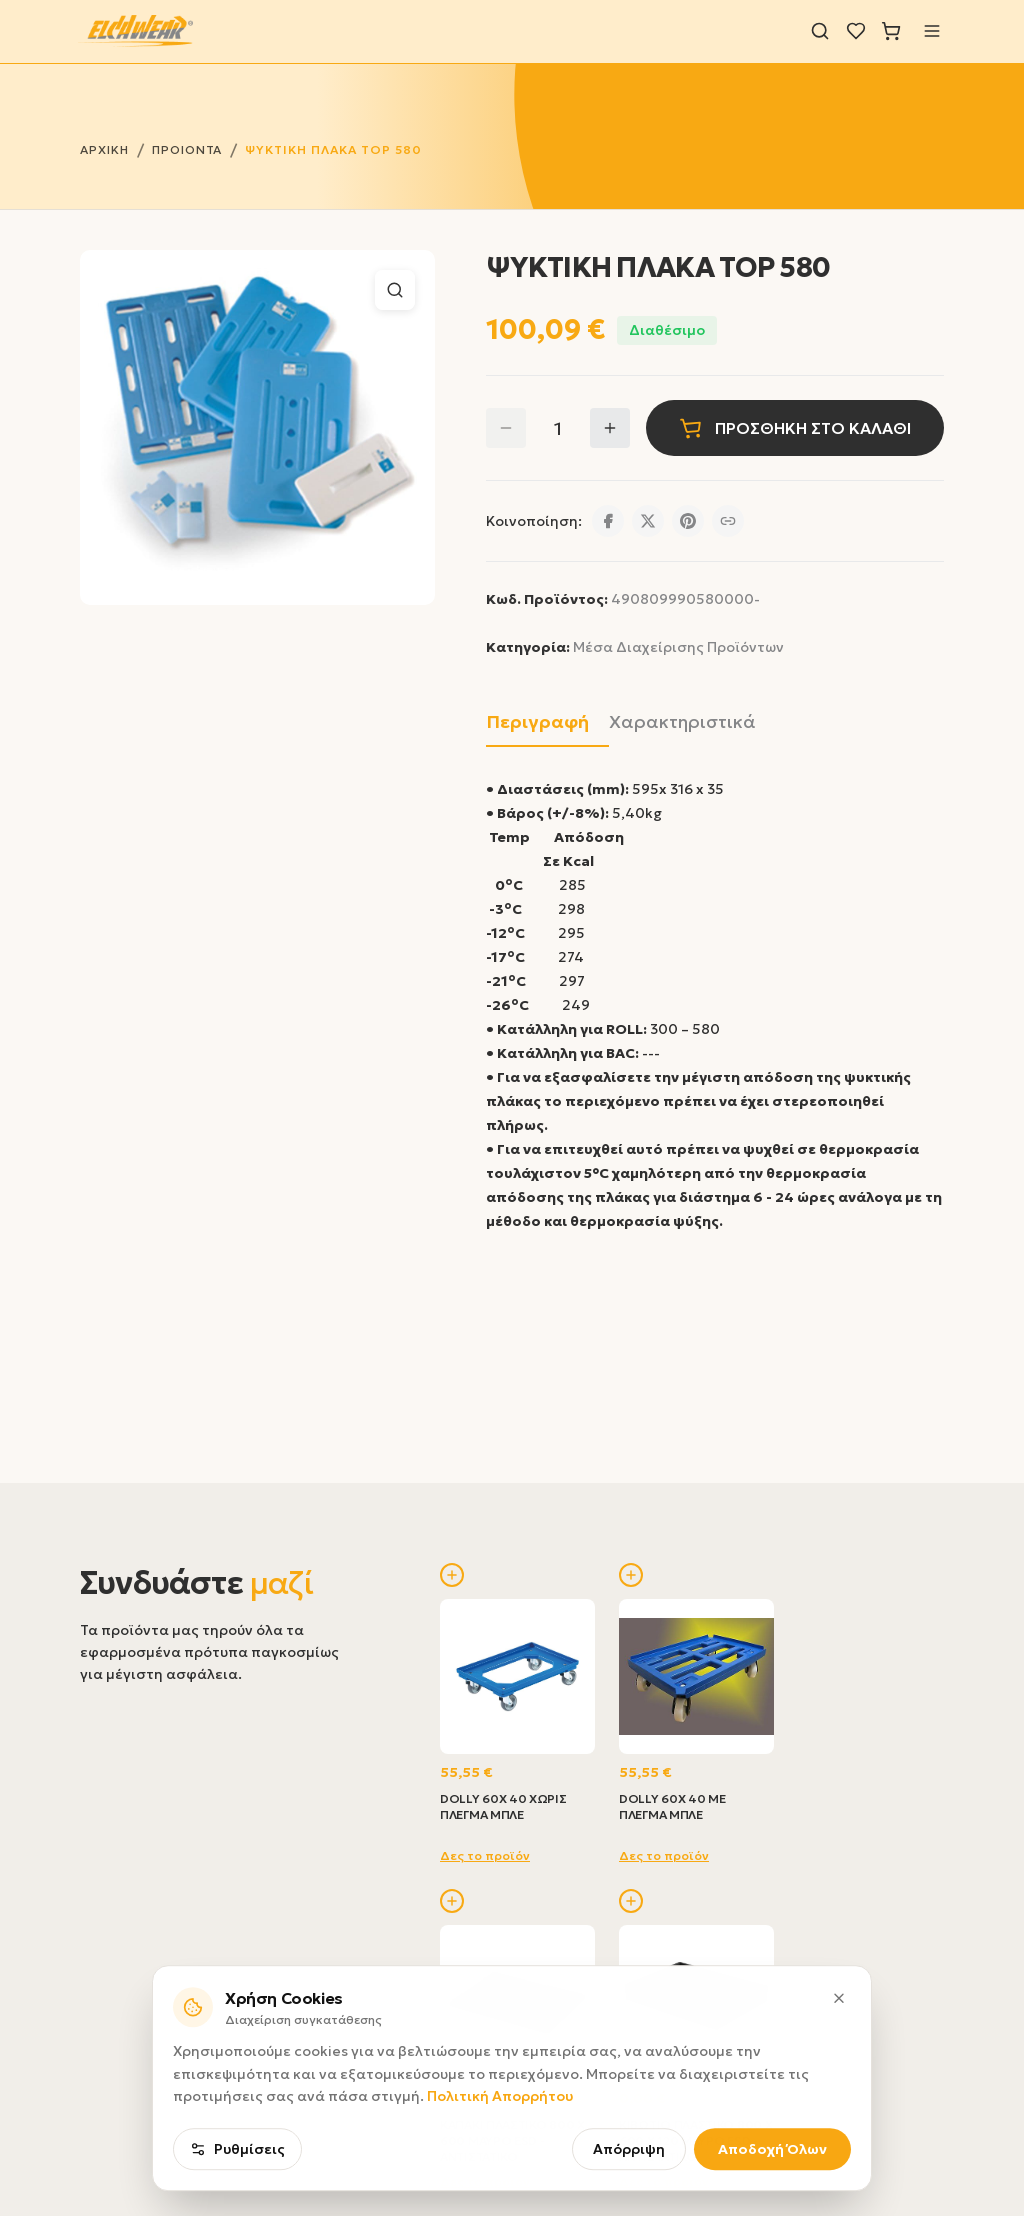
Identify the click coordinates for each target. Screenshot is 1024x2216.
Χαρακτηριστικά (682, 721)
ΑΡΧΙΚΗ (104, 149)
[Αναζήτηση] (820, 31)
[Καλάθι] (891, 31)
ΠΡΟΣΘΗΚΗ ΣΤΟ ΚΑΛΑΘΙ (795, 428)
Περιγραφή (537, 721)
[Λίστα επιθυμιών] (856, 31)
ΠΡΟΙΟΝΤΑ (187, 149)
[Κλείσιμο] (839, 2045)
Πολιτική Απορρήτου (500, 2144)
